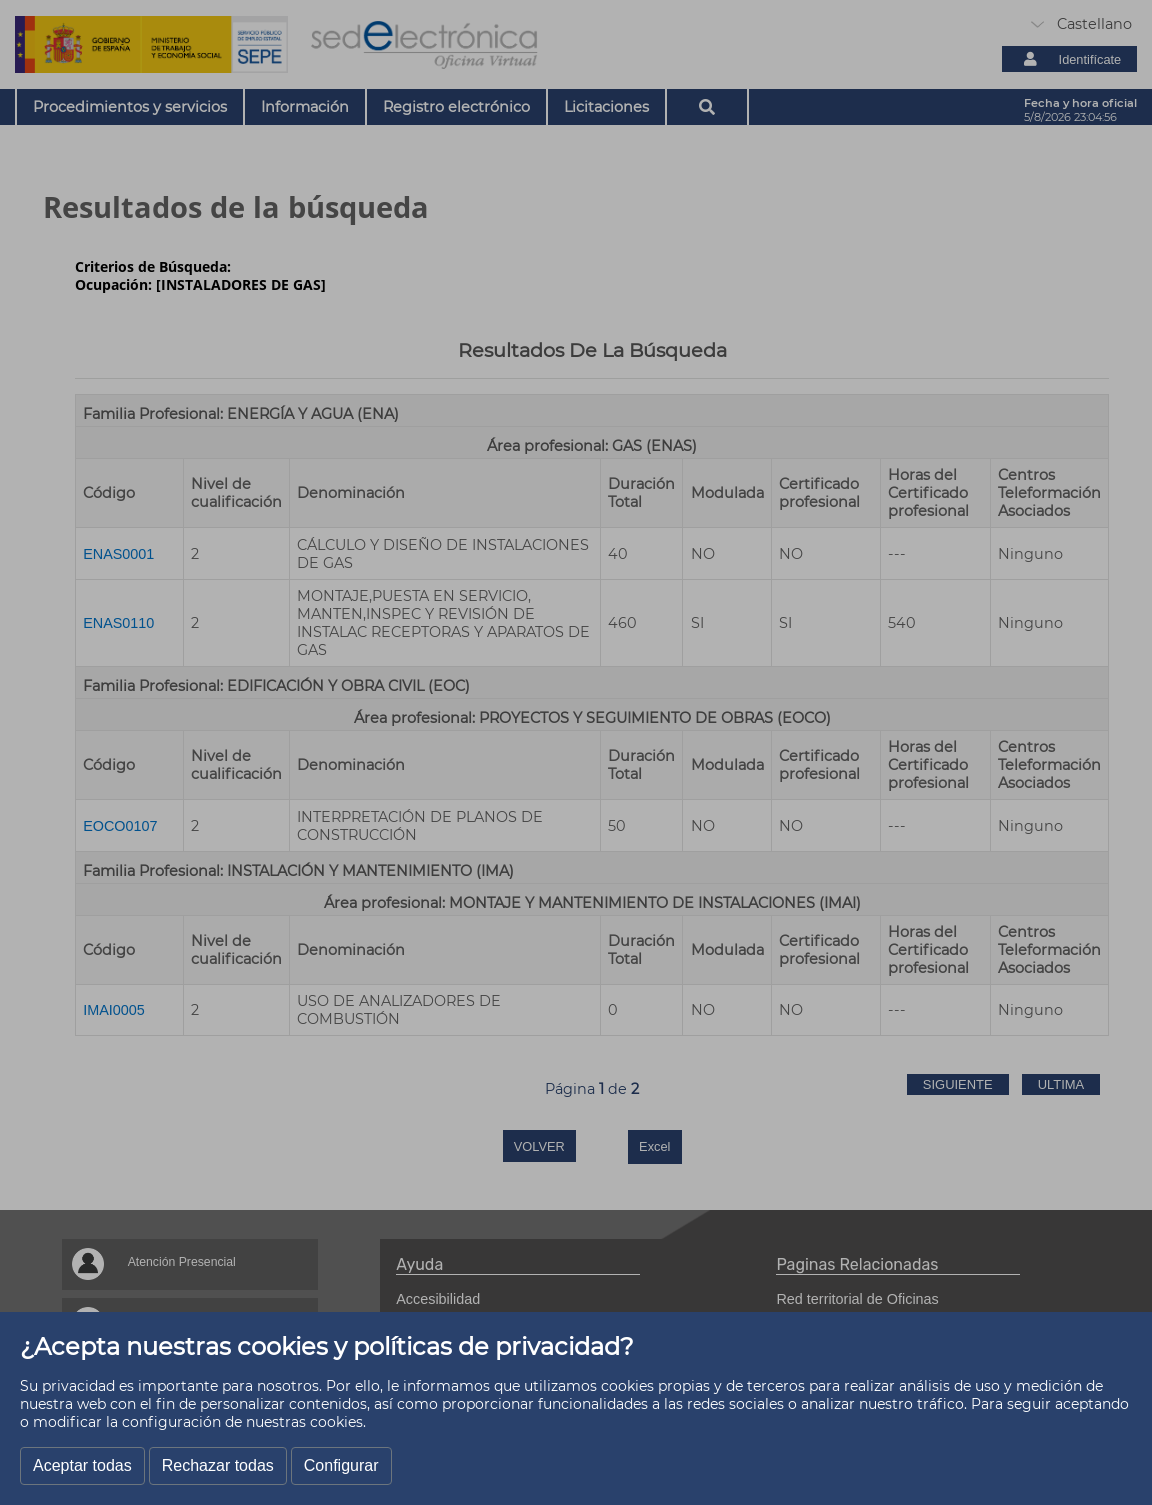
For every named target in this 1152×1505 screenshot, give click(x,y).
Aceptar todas (82, 1465)
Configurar (341, 1465)
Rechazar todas (218, 1465)
